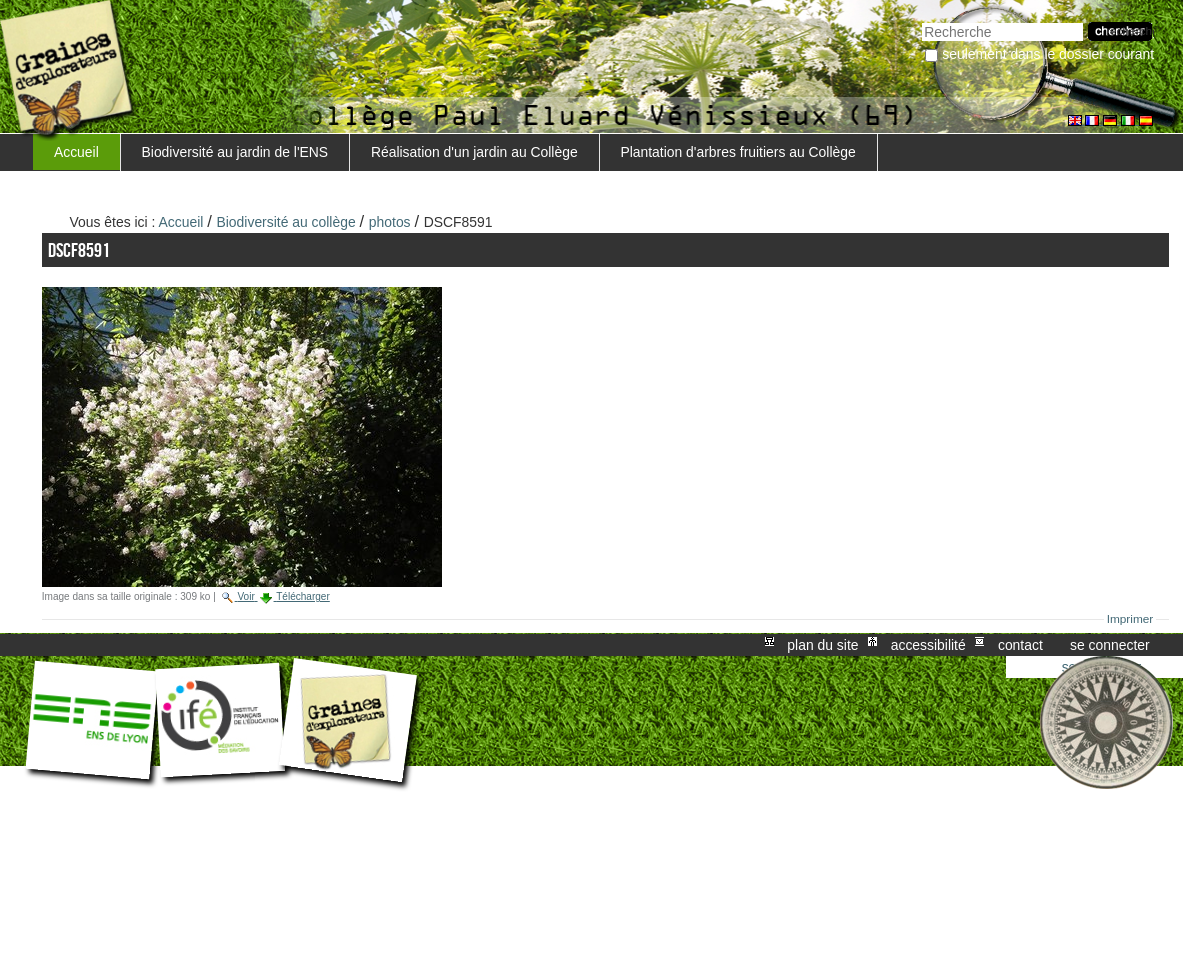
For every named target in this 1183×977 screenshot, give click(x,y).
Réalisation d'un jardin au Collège (474, 152)
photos (390, 222)
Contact (1020, 645)
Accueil (76, 152)
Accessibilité (928, 645)
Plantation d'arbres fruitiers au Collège (737, 152)
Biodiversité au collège (286, 222)
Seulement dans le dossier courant (1048, 54)
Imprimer (1130, 619)
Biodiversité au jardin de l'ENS (235, 152)
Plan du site (822, 645)
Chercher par (921, 20)
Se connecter (1110, 645)
